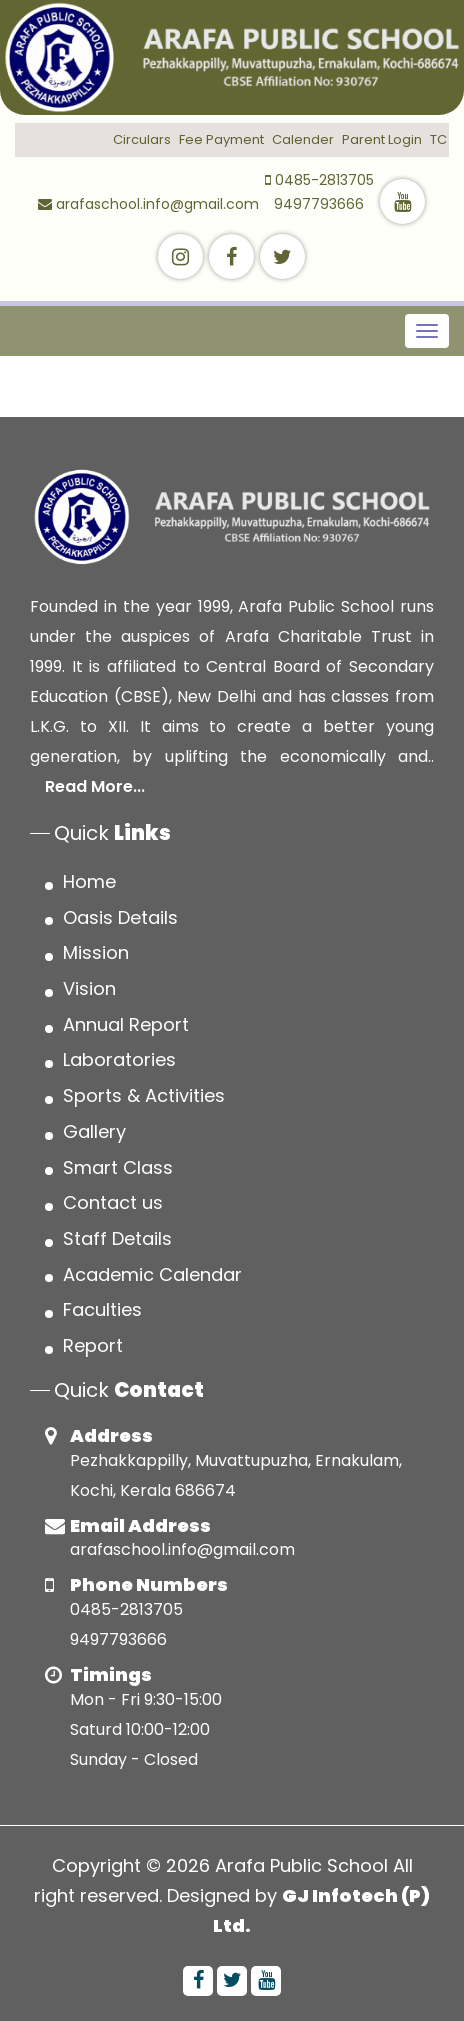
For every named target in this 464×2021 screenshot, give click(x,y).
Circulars (142, 139)
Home (89, 881)
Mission (96, 952)
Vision (89, 988)
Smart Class (118, 1167)
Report (93, 1345)
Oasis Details (120, 917)
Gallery (94, 1131)
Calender (303, 139)
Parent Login (382, 139)
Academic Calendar (152, 1274)
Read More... (95, 786)
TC (438, 139)
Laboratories (119, 1059)
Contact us (113, 1202)
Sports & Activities (144, 1095)
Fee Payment (221, 139)
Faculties (102, 1309)
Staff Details (117, 1238)
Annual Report (126, 1024)
